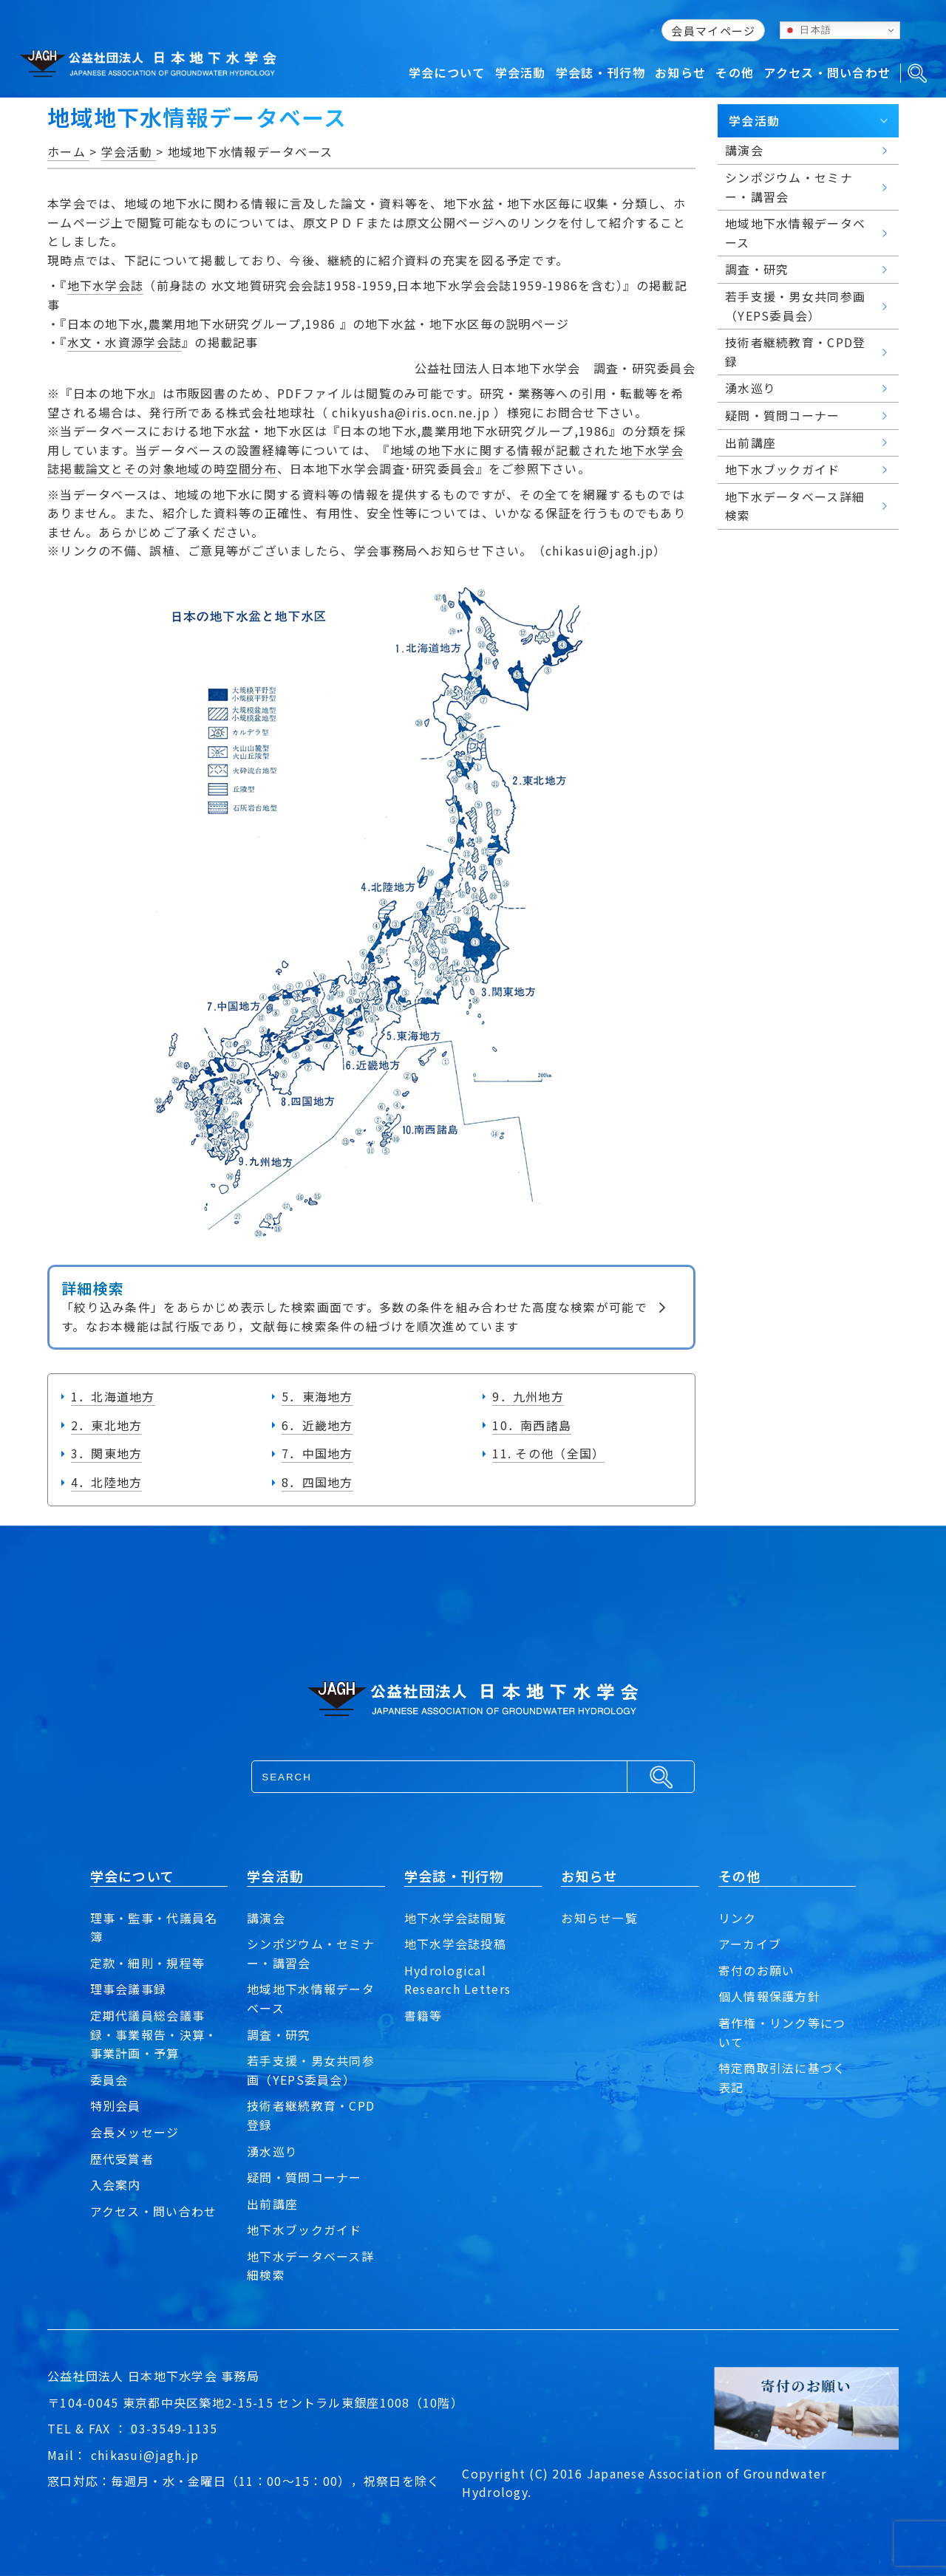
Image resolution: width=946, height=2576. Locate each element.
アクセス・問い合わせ (153, 2211)
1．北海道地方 (113, 1396)
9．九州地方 (528, 1396)
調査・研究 (278, 2034)
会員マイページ (713, 30)
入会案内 (115, 2184)
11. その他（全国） (548, 1453)
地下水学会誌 (105, 285)
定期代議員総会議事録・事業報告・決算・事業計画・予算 (154, 2034)
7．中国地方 (317, 1453)
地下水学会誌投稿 (455, 1944)
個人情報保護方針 (769, 1996)
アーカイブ (749, 1944)
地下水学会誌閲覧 (455, 1918)
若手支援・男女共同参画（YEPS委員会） (311, 2069)
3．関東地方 (107, 1453)
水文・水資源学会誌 (125, 342)
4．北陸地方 (107, 1482)
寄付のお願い (756, 1970)
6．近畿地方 (317, 1425)
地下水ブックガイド (304, 2229)
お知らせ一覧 (599, 1918)
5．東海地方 (317, 1396)
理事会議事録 (128, 1989)
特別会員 (115, 2105)
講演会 (266, 1918)
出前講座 (272, 2204)
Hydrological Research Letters (457, 1979)
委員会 (109, 2079)
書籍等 (423, 2015)
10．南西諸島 (531, 1425)
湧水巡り (272, 2151)
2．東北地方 (107, 1425)
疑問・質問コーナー (304, 2177)
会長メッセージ (135, 2132)
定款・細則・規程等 (147, 1963)
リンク (737, 1918)
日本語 (807, 30)
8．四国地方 (317, 1482)
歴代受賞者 (122, 2158)
